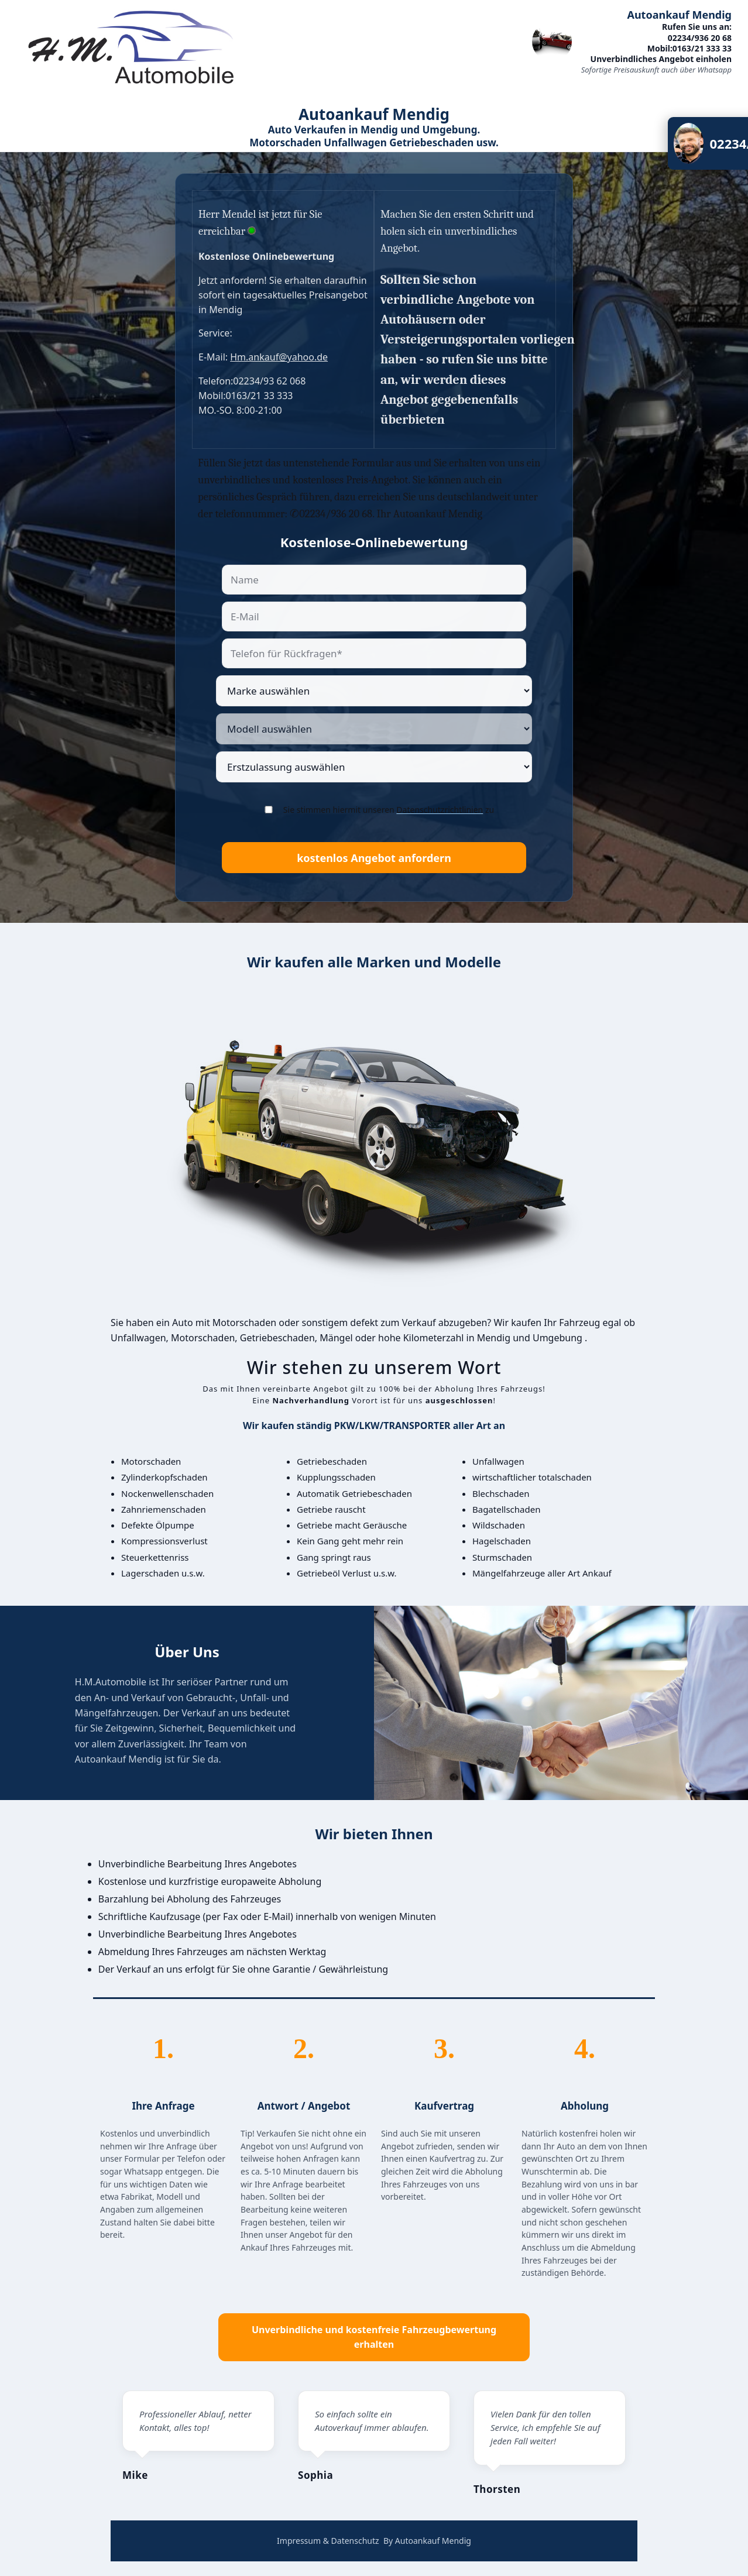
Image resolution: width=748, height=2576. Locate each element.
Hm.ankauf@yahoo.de (279, 357)
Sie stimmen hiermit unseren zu (388, 809)
